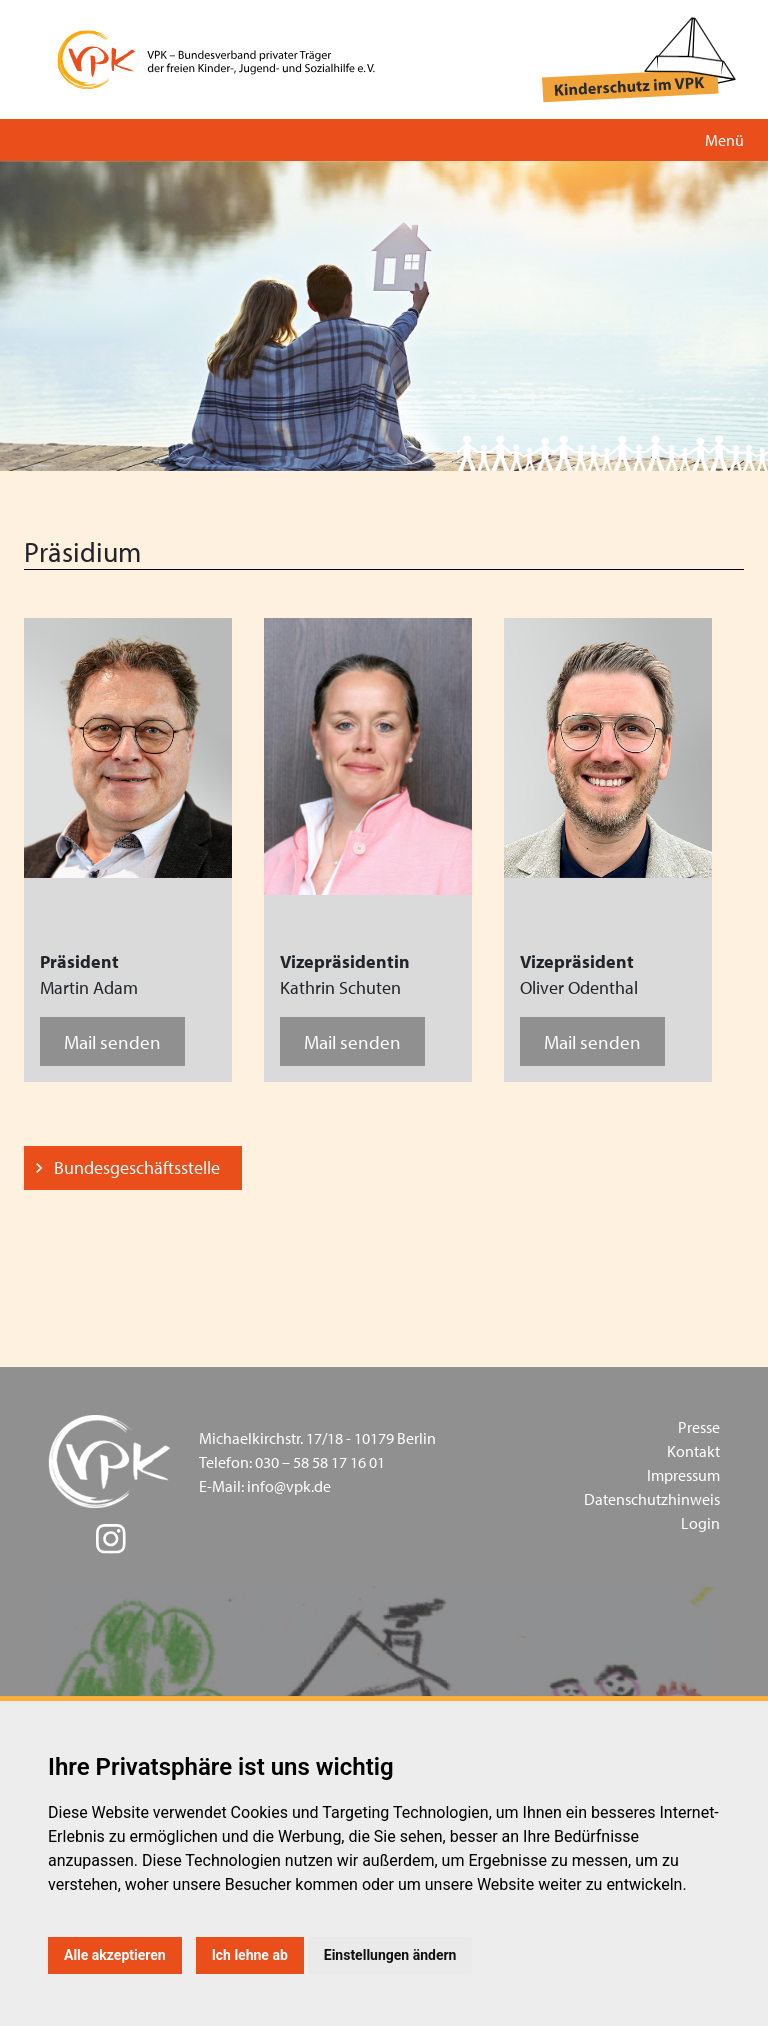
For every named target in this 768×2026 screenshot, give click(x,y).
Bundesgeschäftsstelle (137, 1167)
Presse (699, 1427)
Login (700, 1523)
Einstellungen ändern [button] (390, 1955)
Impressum (683, 1475)
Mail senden (112, 1041)
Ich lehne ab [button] (250, 1955)
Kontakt (693, 1451)
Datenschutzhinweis (652, 1499)
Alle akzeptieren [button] (115, 1955)
